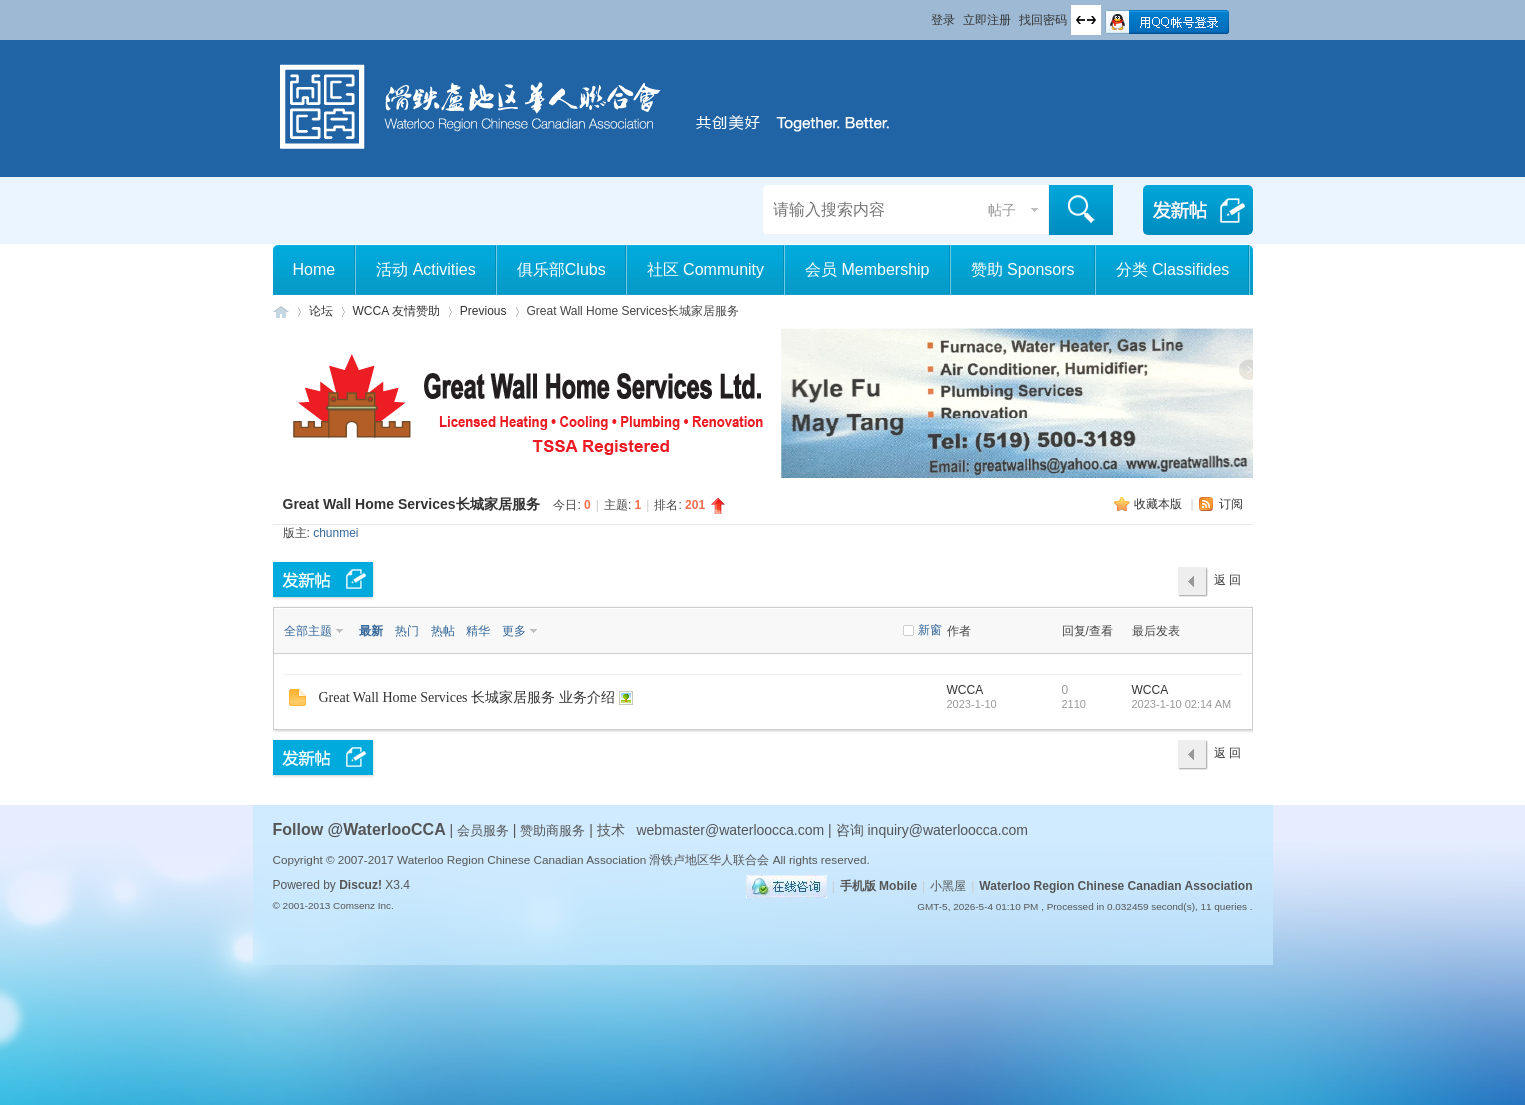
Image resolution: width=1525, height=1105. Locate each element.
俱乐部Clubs (561, 269)
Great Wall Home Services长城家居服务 (411, 504)
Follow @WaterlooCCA (359, 829)
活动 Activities (426, 269)
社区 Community (705, 269)
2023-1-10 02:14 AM (1182, 704)
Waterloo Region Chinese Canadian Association (1115, 886)
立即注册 (987, 20)
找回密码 (1043, 20)
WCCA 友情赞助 (396, 311)
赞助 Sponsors (1023, 269)
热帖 (443, 631)
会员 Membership (867, 269)
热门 (407, 631)
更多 (514, 631)
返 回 (1227, 580)
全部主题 (308, 631)
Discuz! (360, 885)
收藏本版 (1159, 504)
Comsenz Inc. (363, 905)
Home (314, 269)
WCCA (965, 690)
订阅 (1231, 504)
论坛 (321, 311)
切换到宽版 (1086, 20)
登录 (943, 20)
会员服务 (485, 830)
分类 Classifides (1173, 269)
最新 (371, 631)
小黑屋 (948, 886)
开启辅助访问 (922, 14)
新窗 (930, 630)
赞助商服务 (552, 830)
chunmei (335, 533)
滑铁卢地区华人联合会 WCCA (281, 311)
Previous (483, 311)
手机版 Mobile (878, 886)
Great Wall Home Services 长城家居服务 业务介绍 (467, 697)
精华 (478, 631)
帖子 (1002, 210)
